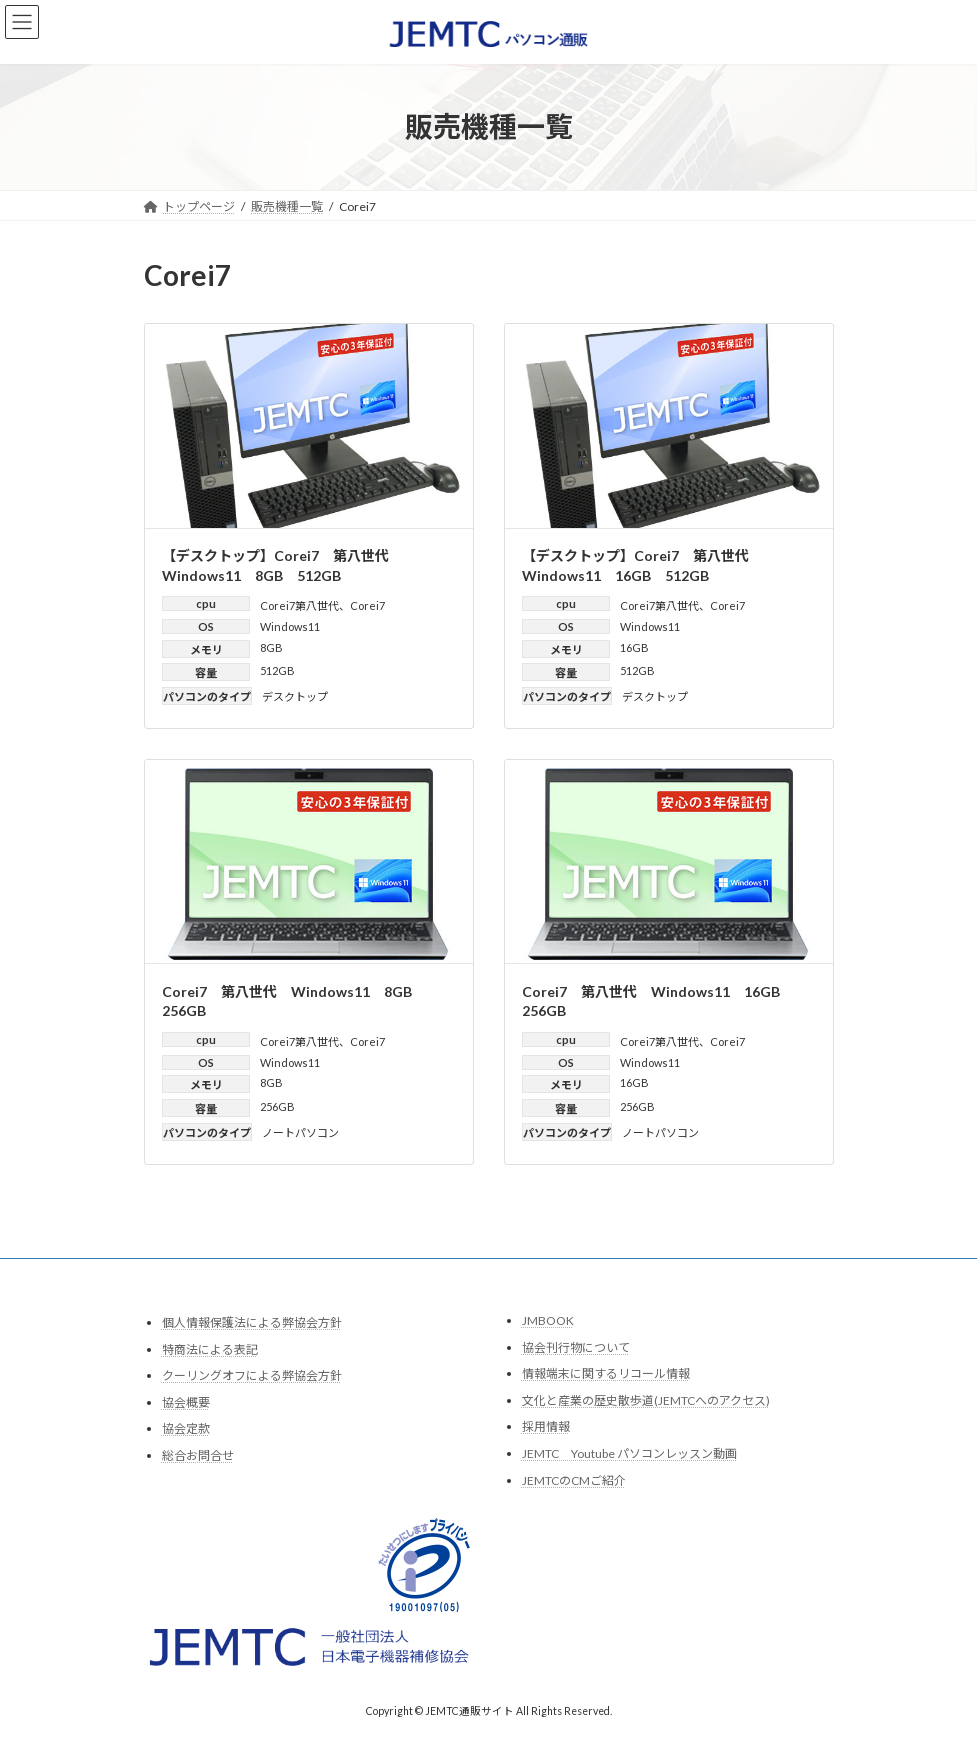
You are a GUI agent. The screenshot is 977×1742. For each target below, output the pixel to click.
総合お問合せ (198, 1455)
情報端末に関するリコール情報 (606, 1373)
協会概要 (186, 1401)
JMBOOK (548, 1320)
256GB (277, 1106)
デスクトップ (295, 696)
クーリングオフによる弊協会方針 (252, 1375)
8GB (271, 647)
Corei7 (367, 605)
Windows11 (290, 626)
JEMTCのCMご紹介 (574, 1479)
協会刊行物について (576, 1346)
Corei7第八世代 (299, 605)
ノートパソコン (300, 1132)
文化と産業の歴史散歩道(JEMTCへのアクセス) (646, 1399)
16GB (634, 647)
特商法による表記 (210, 1348)
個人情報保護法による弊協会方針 (252, 1322)
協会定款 (186, 1428)
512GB (277, 670)
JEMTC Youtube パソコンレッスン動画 (629, 1453)
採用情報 (546, 1426)
